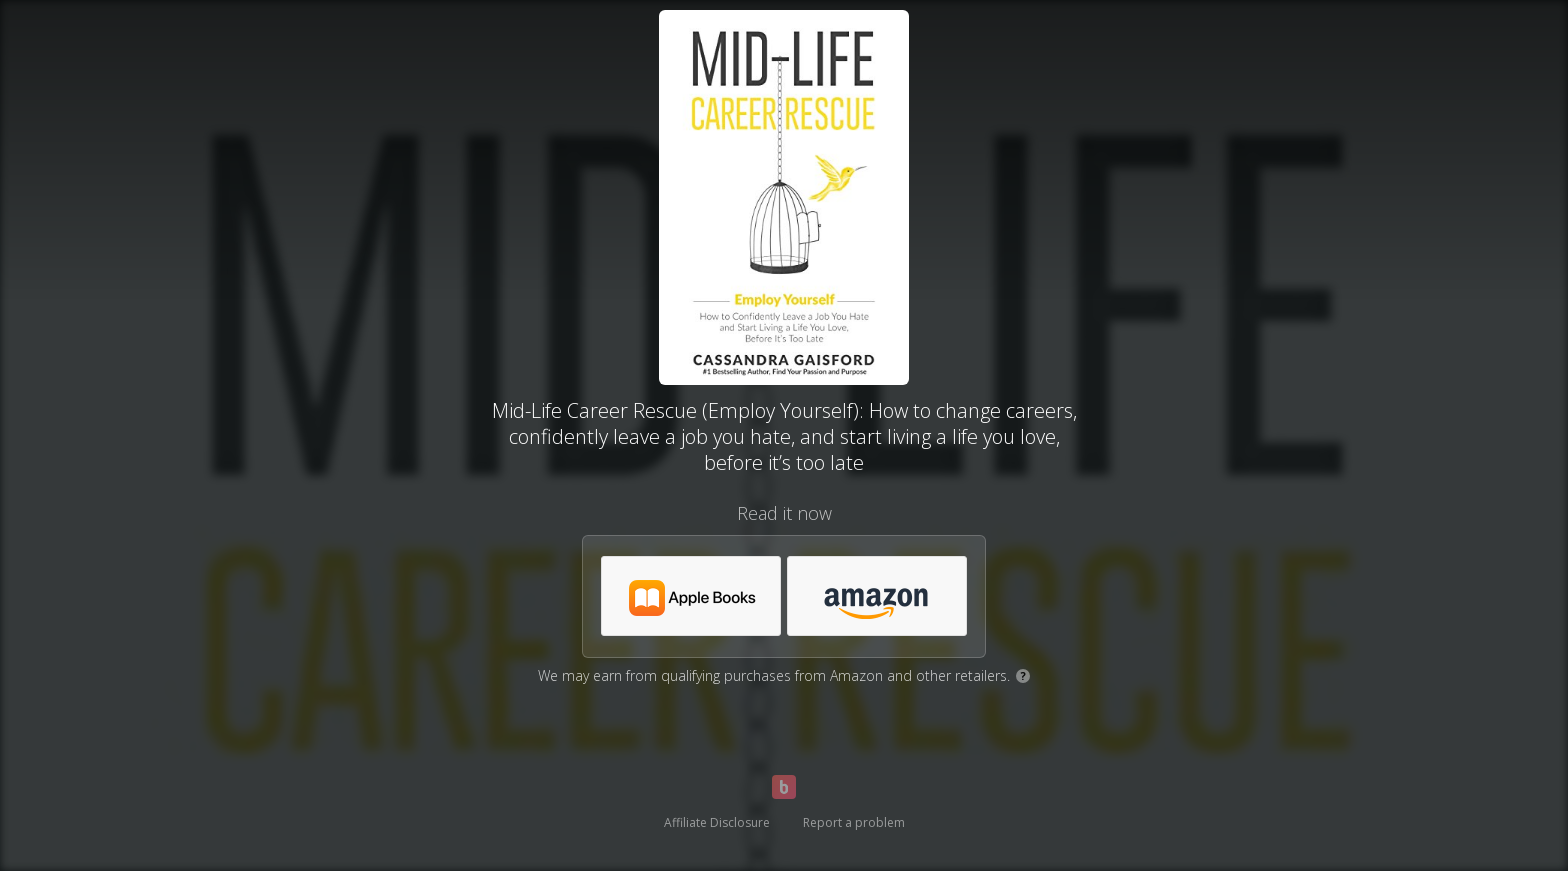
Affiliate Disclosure (717, 822)
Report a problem (854, 822)
